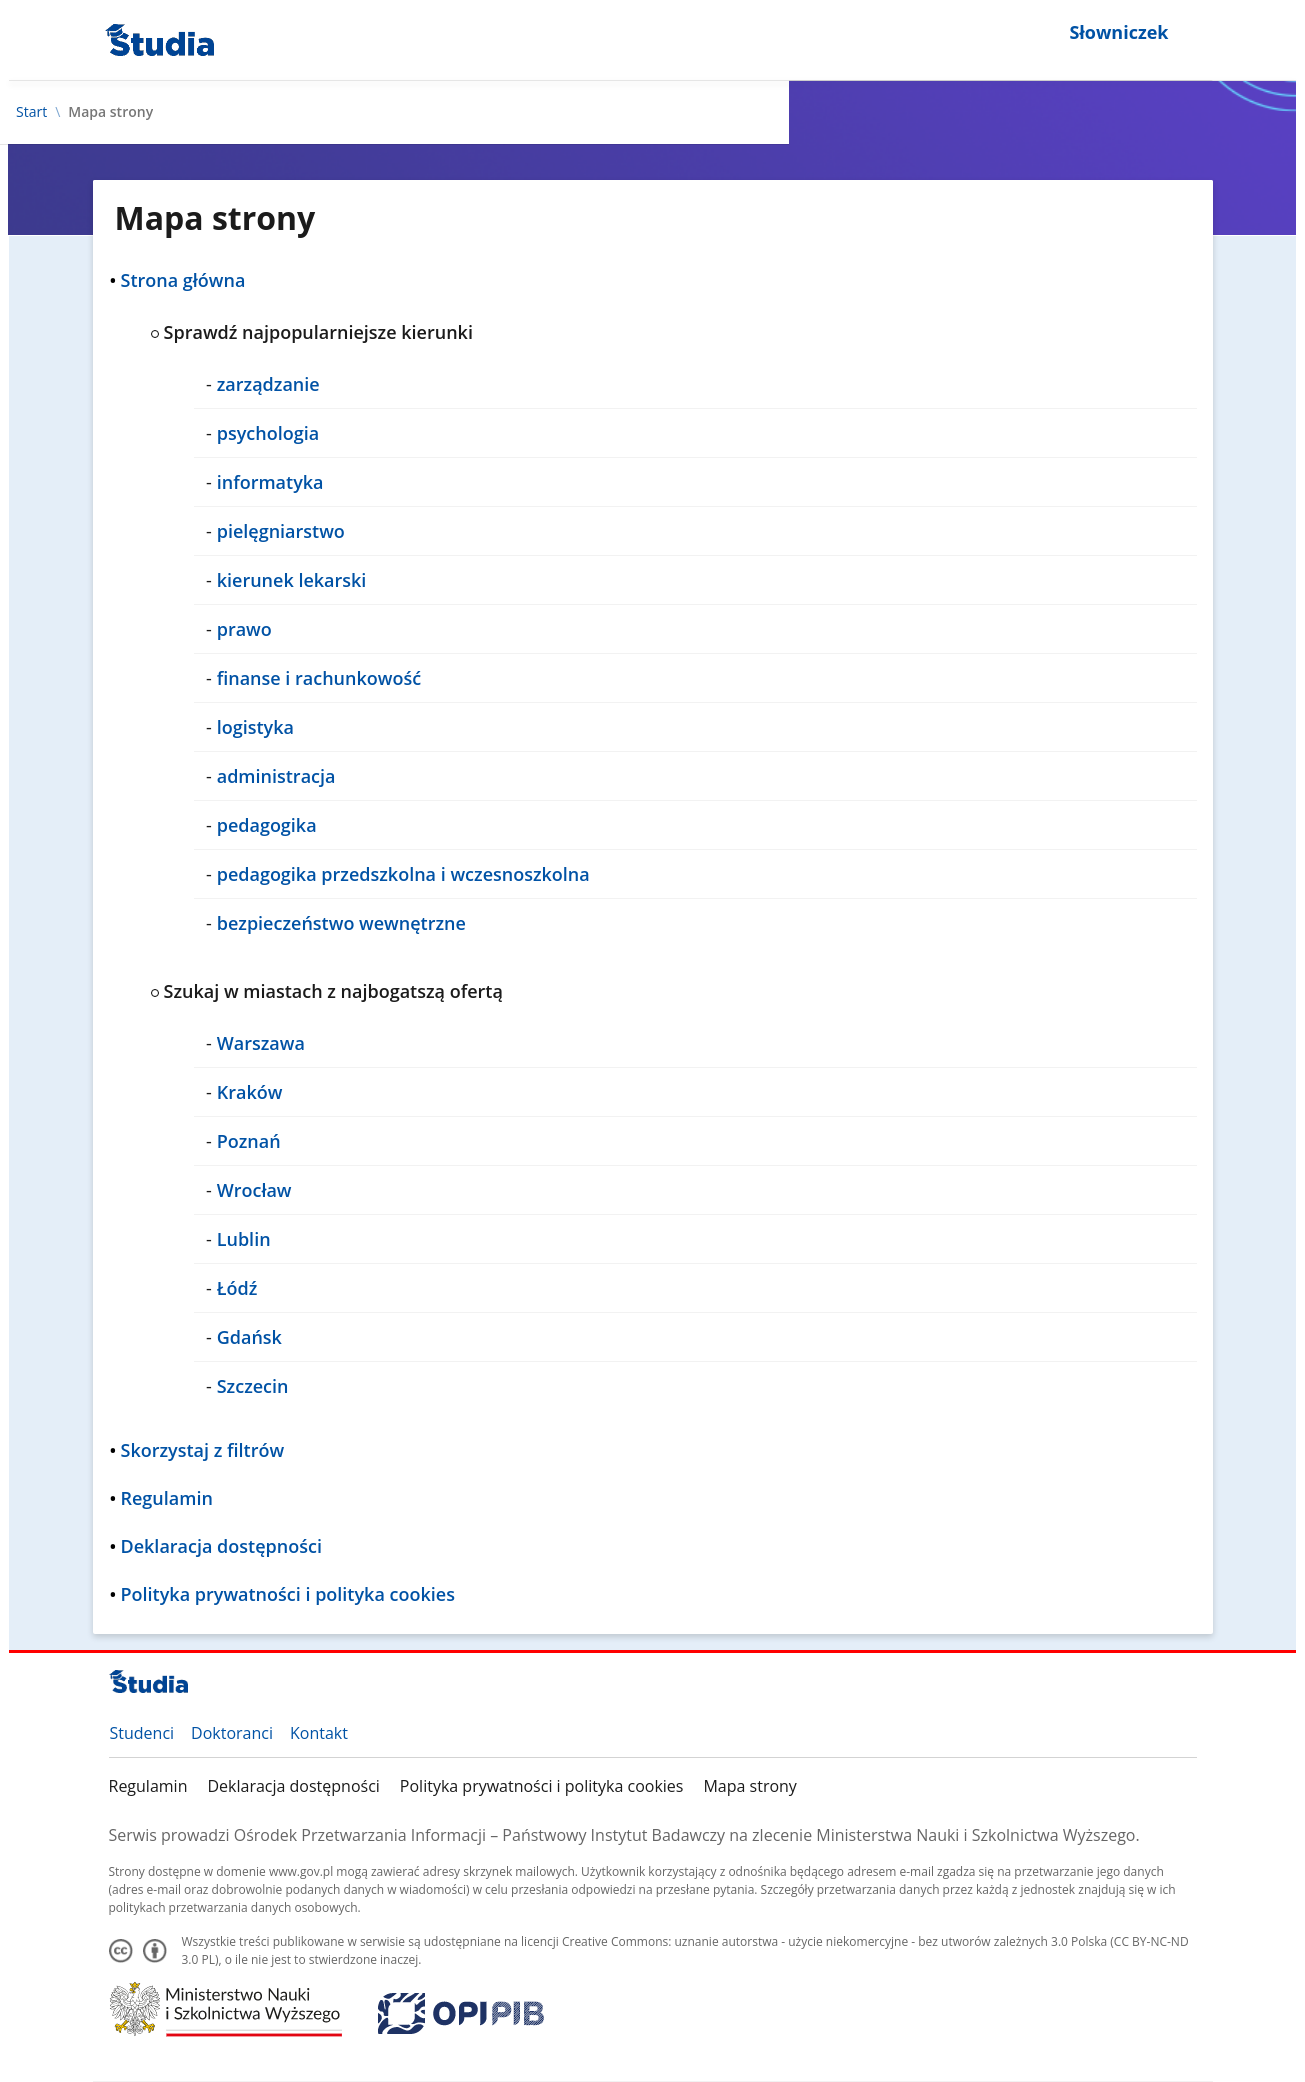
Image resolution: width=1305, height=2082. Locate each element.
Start (31, 112)
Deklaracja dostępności (293, 1786)
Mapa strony (749, 1786)
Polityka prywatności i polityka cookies (542, 1786)
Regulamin (148, 1786)
